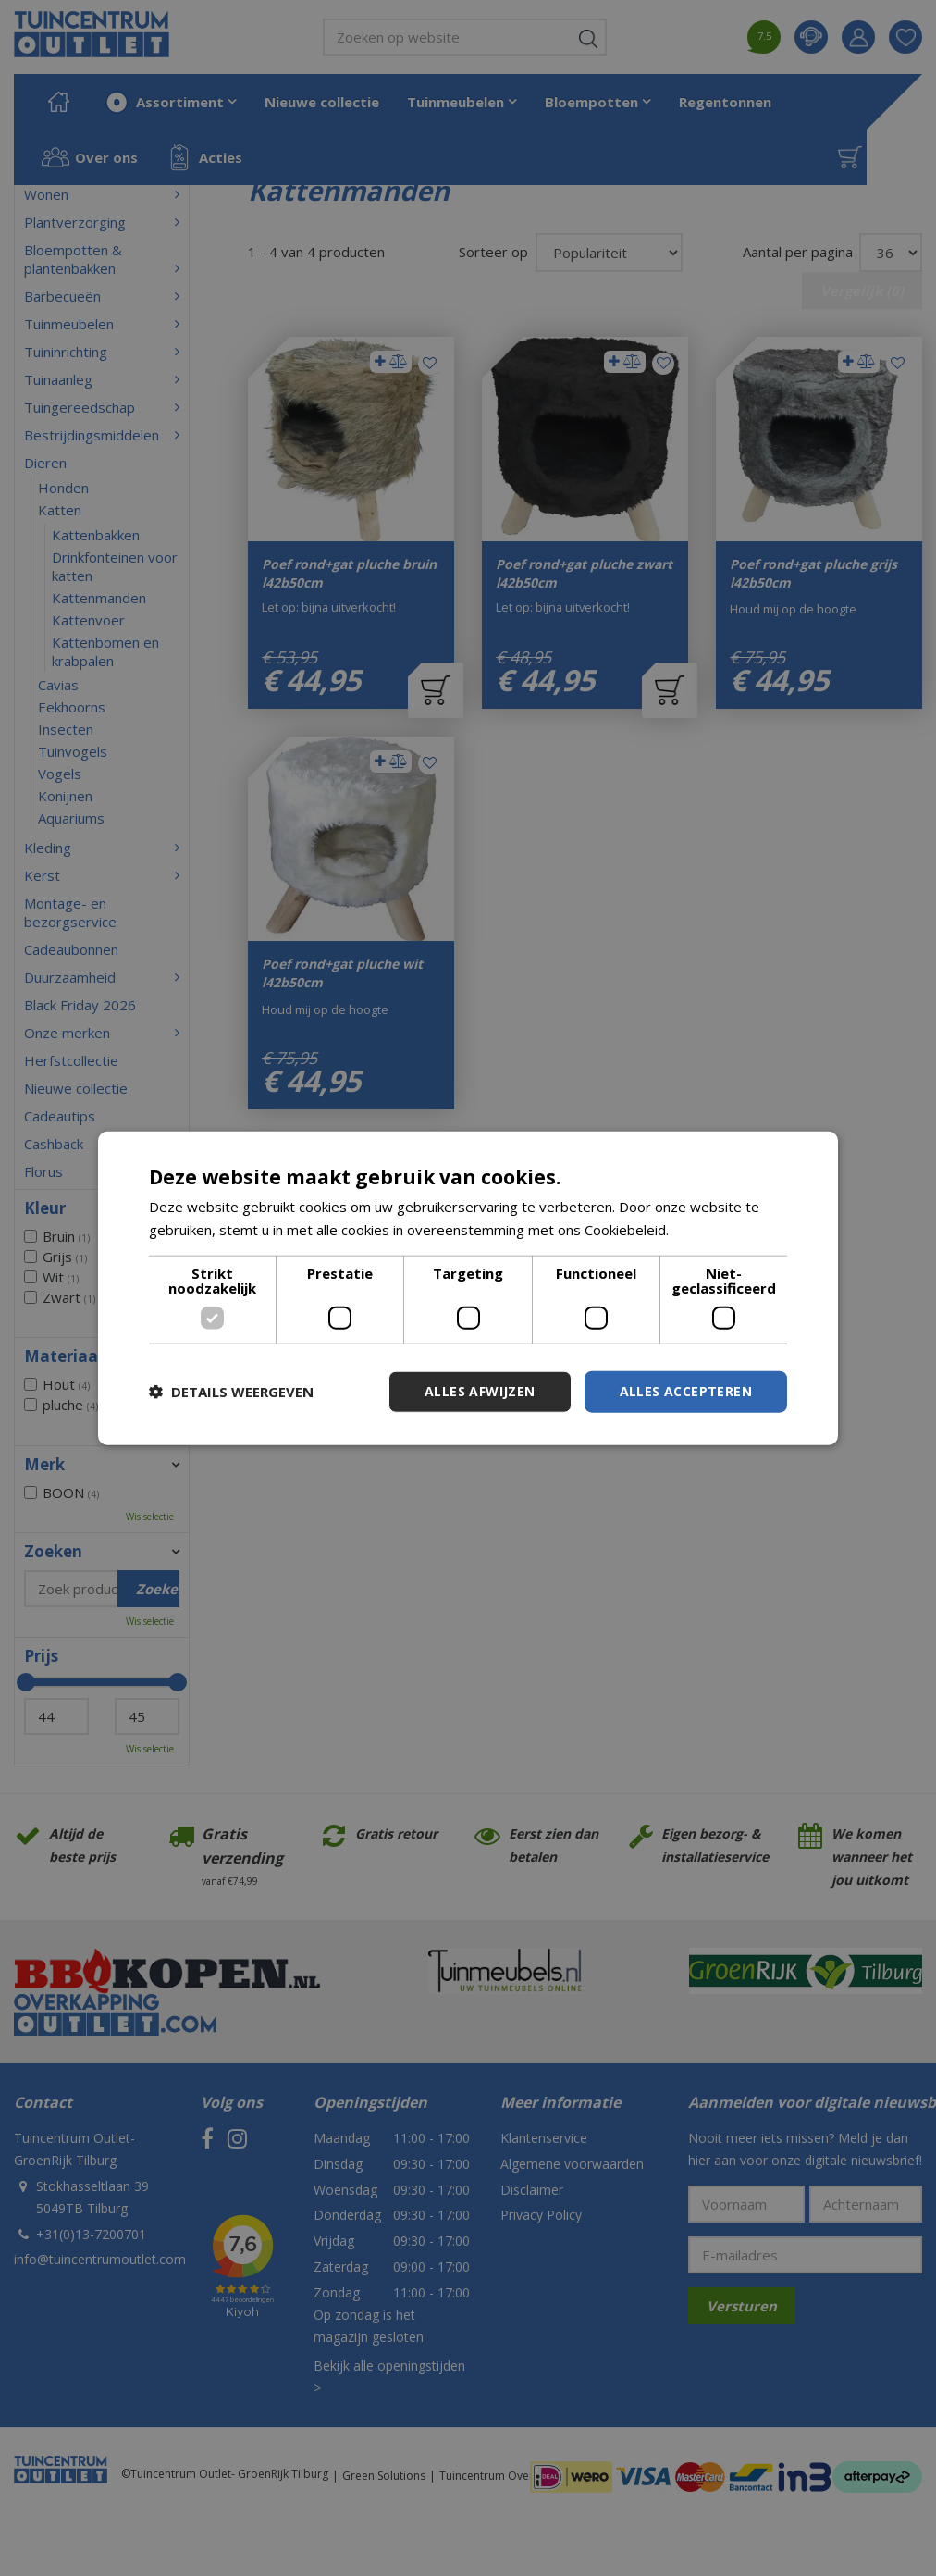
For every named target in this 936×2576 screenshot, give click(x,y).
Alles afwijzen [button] (480, 1391)
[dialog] (468, 1288)
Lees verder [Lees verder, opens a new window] (711, 1229)
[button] (231, 1391)
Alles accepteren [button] (686, 1391)
